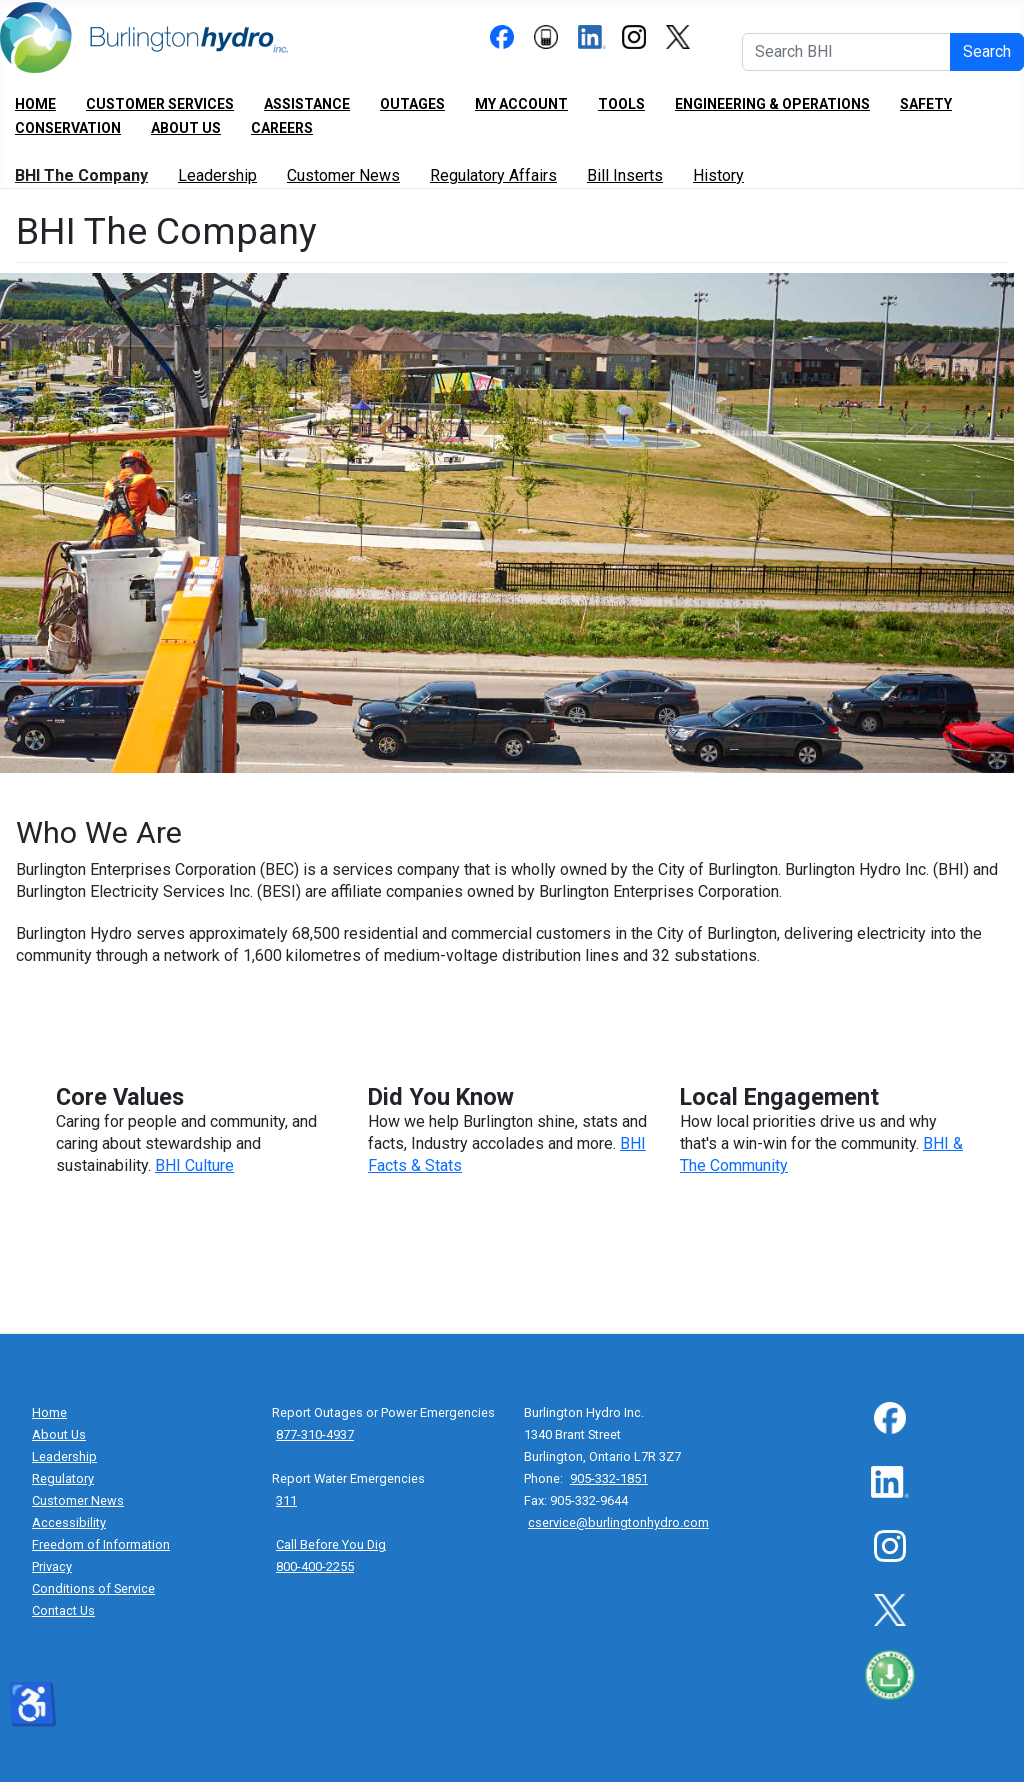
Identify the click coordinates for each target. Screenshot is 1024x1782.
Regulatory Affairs (493, 175)
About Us (186, 128)
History (718, 175)
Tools (621, 104)
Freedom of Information (101, 1544)
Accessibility (69, 1522)
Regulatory (63, 1478)
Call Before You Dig (331, 1544)
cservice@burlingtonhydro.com (618, 1522)
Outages (412, 104)
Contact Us (63, 1610)
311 (286, 1500)
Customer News (343, 175)
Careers (282, 128)
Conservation (68, 128)
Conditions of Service (93, 1588)
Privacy (52, 1566)
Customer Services (160, 104)
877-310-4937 (315, 1434)
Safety (926, 104)
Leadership (217, 175)
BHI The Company (81, 175)
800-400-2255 (315, 1566)
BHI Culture (194, 1165)
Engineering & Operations (772, 104)
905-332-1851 (609, 1478)
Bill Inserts (625, 175)
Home (35, 104)
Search (987, 51)
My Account (521, 104)
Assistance (307, 104)
